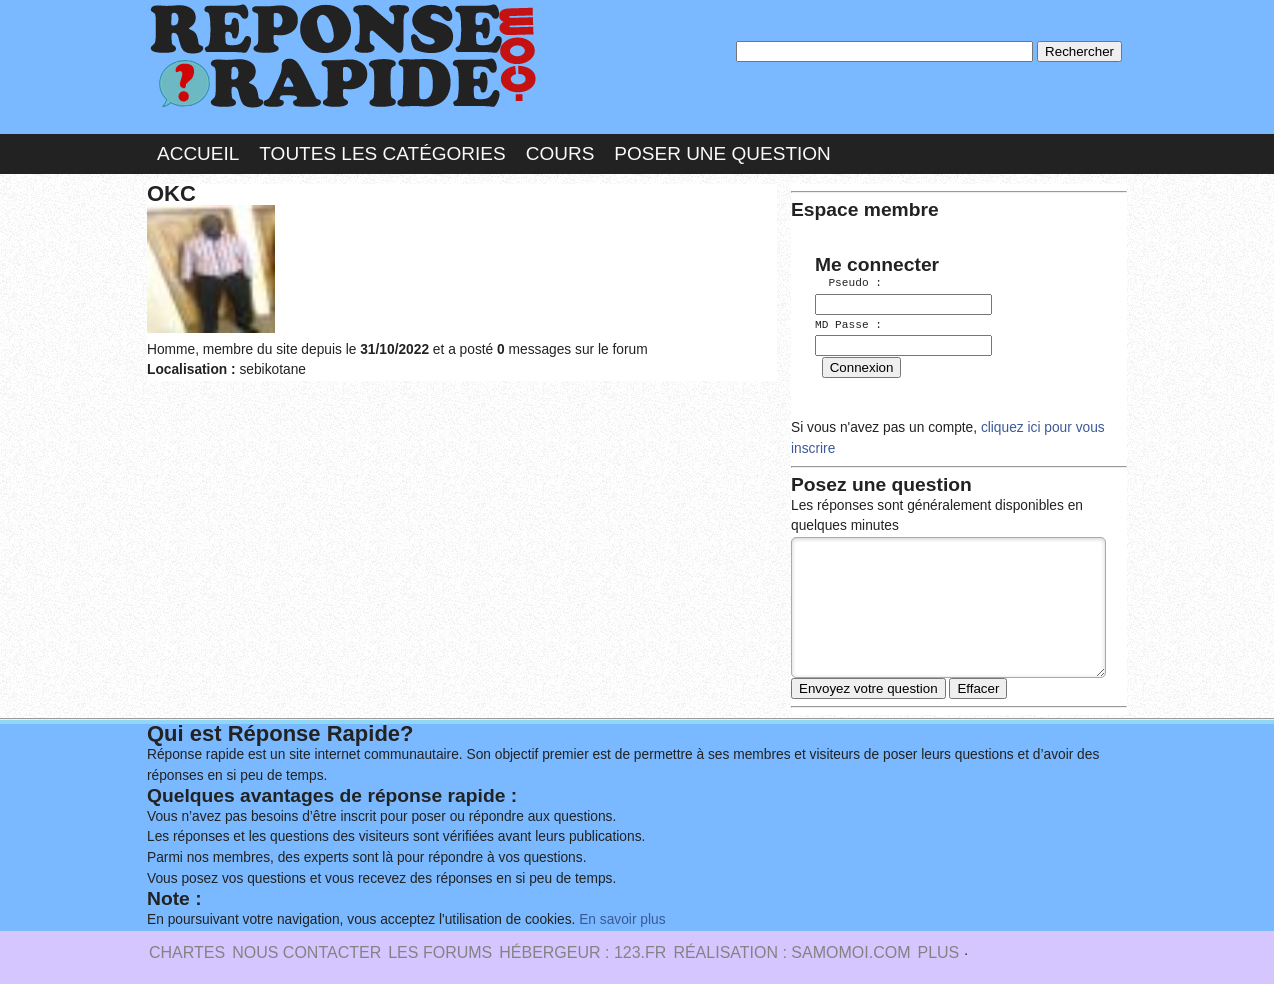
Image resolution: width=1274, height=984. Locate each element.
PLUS (938, 948)
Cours (560, 153)
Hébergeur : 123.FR (582, 948)
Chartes (187, 948)
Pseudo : (848, 283)
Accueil (198, 153)
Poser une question (722, 153)
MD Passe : (848, 324)
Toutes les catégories (382, 153)
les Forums (440, 948)
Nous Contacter (306, 948)
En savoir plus (622, 915)
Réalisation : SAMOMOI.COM (791, 948)
